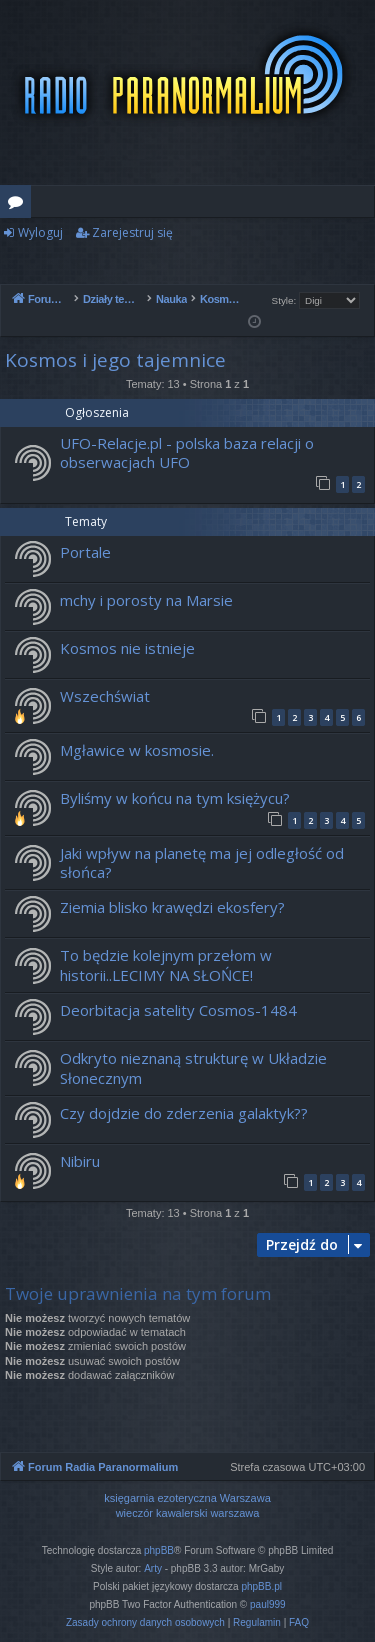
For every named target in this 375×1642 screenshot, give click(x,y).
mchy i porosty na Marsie (146, 600)
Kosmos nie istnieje (127, 648)
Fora (19, 205)
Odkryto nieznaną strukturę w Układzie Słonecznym (193, 1067)
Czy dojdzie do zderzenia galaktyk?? (184, 1113)
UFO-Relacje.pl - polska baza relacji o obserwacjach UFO (187, 452)
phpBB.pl (261, 1586)
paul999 (268, 1604)
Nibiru (80, 1161)
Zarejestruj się (132, 232)
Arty (153, 1568)
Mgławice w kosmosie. (137, 750)
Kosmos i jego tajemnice (115, 360)
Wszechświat (105, 696)
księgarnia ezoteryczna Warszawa (187, 1498)
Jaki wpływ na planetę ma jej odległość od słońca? (202, 862)
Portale (85, 552)
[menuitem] (145, 1623)
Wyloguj (40, 232)
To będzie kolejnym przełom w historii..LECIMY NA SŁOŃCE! (166, 964)
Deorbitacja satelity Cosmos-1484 (178, 1010)
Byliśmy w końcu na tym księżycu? (175, 798)
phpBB (159, 1550)
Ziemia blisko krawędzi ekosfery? (172, 907)
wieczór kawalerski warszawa (188, 1513)
